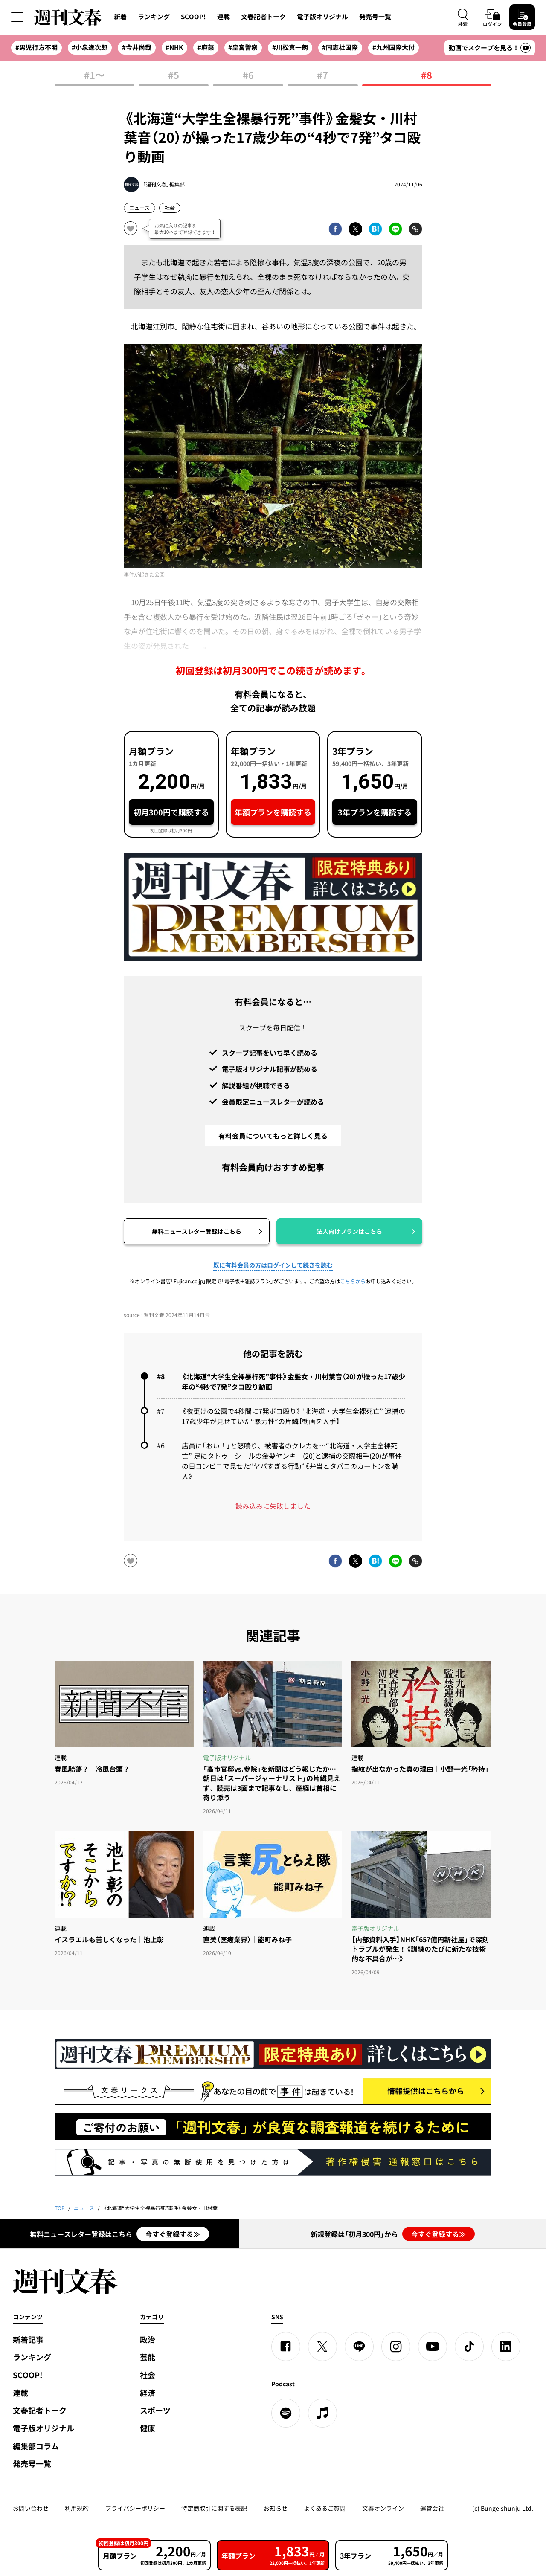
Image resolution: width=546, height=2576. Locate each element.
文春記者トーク (263, 16)
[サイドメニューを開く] (17, 17)
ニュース (139, 208)
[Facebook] (285, 2346)
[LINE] (359, 2346)
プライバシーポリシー (135, 2508)
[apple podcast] (322, 2413)
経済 (147, 2393)
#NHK (174, 47)
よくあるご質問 (325, 2508)
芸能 (147, 2357)
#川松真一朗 (290, 47)
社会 (170, 208)
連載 (223, 16)
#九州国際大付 (393, 47)
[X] (322, 2346)
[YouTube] (432, 2346)
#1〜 (94, 76)
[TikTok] (469, 2346)
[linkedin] (505, 2346)
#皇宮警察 (243, 47)
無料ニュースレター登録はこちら (196, 1231)
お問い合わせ (31, 2508)
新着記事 (28, 2339)
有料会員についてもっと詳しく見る (273, 1136)
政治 (147, 2339)
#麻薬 (205, 47)
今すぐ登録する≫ (172, 2234)
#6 (248, 76)
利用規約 (77, 2508)
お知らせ (276, 2508)
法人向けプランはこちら (349, 1231)
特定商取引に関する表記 (214, 2508)
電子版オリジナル (322, 16)
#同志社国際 (340, 47)
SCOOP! (193, 16)
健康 (147, 2428)
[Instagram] (395, 2346)
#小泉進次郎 (89, 47)
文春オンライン (383, 2508)
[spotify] (285, 2413)
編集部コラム (36, 2446)
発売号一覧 (375, 16)
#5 (173, 76)
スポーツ (155, 2410)
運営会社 (432, 2508)
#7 (322, 76)
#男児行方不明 (36, 47)
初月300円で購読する (171, 812)
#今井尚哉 (136, 47)
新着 (120, 16)
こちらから (353, 1281)
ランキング (154, 16)
